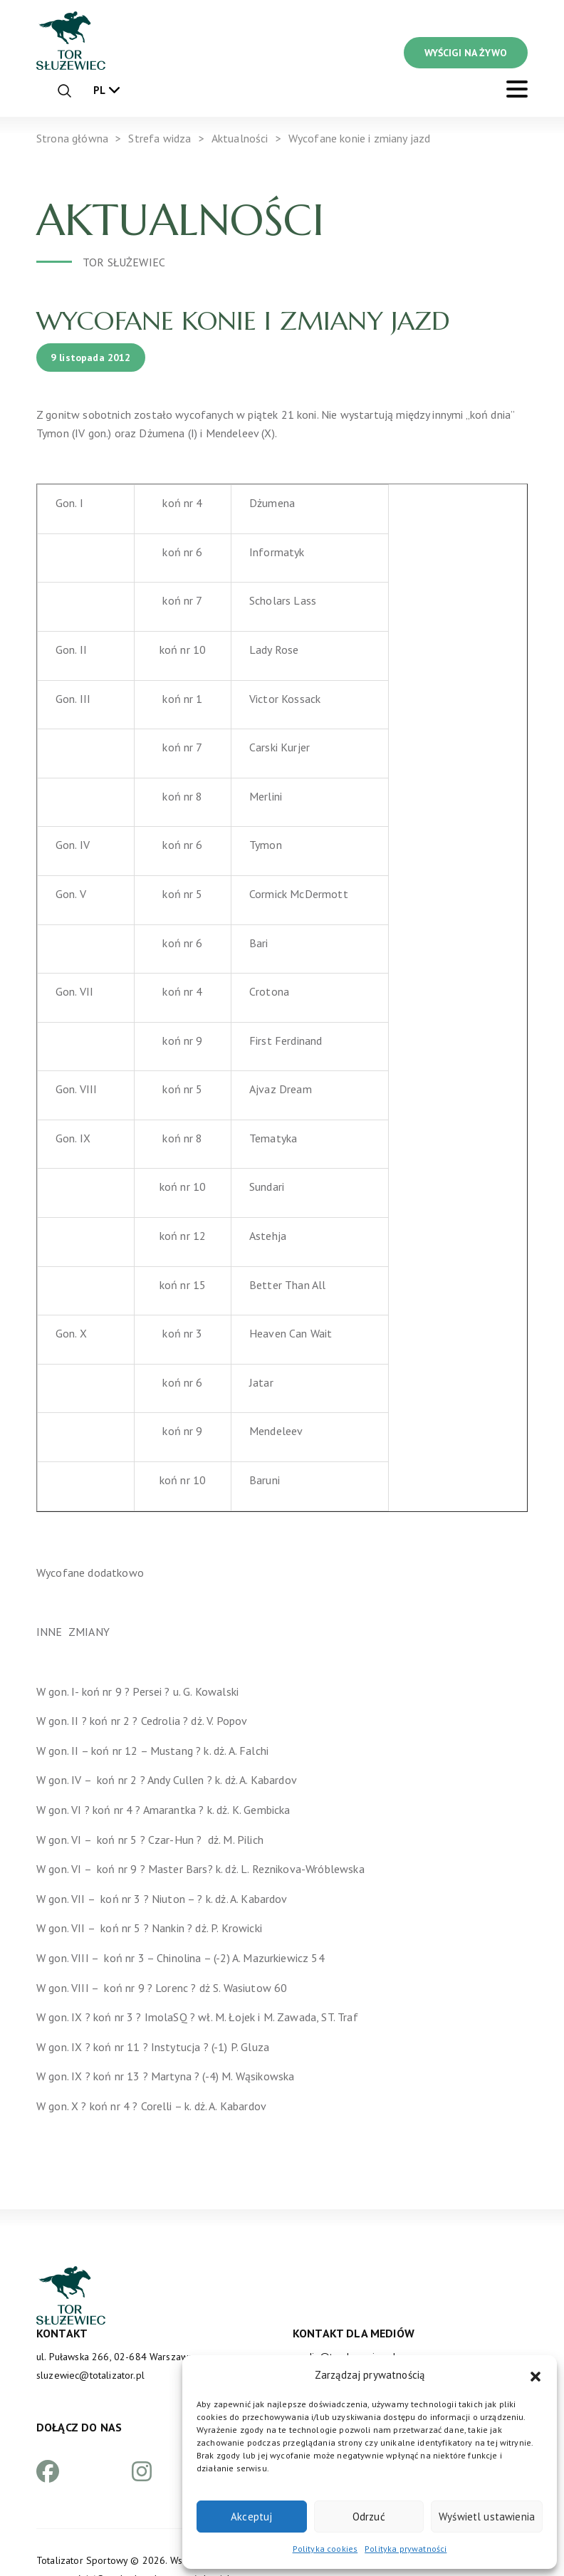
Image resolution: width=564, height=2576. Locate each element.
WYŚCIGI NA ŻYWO (465, 52)
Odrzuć (368, 2516)
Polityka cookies (325, 2548)
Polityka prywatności (405, 2548)
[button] (535, 2375)
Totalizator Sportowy (81, 2560)
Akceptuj (251, 2516)
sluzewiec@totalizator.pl (90, 2375)
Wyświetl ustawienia (487, 2516)
